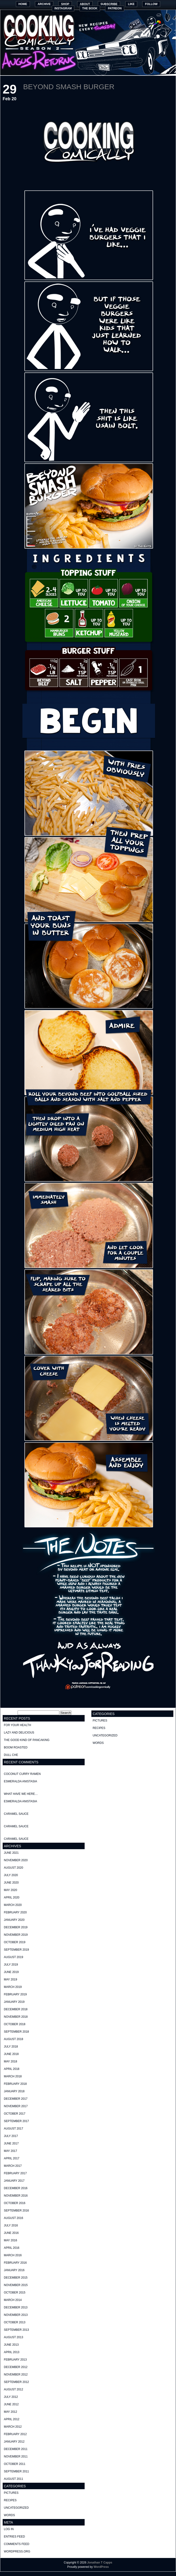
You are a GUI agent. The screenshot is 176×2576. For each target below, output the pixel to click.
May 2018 (10, 2061)
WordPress (101, 2567)
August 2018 (13, 2039)
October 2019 (14, 1942)
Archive (44, 4)
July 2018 (11, 2046)
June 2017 (11, 2143)
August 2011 (13, 2479)
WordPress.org (17, 2551)
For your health (17, 1725)
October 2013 (14, 2322)
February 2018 (15, 2084)
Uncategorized (16, 2507)
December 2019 (15, 1927)
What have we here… (21, 1794)
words (9, 2515)
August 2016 (13, 2218)
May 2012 (10, 2411)
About (85, 4)
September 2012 (16, 2382)
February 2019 (15, 1994)
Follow (151, 4)
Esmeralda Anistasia (20, 1781)
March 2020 (13, 1905)
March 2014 (13, 2300)
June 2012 (11, 2404)
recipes (10, 2500)
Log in (9, 2529)
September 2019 (16, 1949)
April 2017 (11, 2158)
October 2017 (14, 2113)
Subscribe (109, 4)
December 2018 (15, 2009)
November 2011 (16, 2456)
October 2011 (14, 2464)
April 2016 (11, 2247)
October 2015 (14, 2292)
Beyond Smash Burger (68, 87)
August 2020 (13, 1867)
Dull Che (11, 1755)
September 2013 (16, 2329)
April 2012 (11, 2419)
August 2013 (13, 2337)
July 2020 (11, 1875)
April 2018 (11, 2069)
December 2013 (15, 2307)
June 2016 (11, 2233)
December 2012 (15, 2367)
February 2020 (15, 1912)
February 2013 (15, 2359)
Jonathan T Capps (99, 2562)
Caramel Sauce (16, 1814)
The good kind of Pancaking (26, 1740)
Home (23, 4)
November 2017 (16, 2106)
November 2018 (16, 2016)
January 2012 (14, 2441)
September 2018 (16, 2031)
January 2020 (14, 1920)
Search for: (10, 1713)
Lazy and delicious (19, 1732)
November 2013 (16, 2315)
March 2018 (13, 2076)
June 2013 (11, 2344)
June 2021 (11, 1852)
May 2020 (10, 1890)
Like (131, 4)
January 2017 (14, 2180)
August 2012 (13, 2389)
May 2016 (10, 2240)
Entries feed (14, 2536)
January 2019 (14, 2002)
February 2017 (15, 2173)
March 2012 (13, 2426)
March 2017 (13, 2166)
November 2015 (16, 2285)
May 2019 (10, 1979)
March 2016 (13, 2255)
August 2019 (13, 1957)
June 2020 (11, 1882)
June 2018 (11, 2054)
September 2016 (16, 2210)
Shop (65, 4)
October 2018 (14, 2024)
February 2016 (15, 2262)
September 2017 (16, 2121)
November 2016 (16, 2195)
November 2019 (16, 1934)
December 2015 (15, 2277)
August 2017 (13, 2128)
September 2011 (16, 2471)
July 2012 (11, 2397)
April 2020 (11, 1897)
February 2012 (15, 2434)
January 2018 (14, 2091)
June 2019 (11, 1972)
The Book (89, 8)
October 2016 (14, 2203)
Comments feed (16, 2544)
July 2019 (11, 1964)
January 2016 (14, 2270)
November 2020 (16, 1860)
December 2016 (15, 2188)
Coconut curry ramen (22, 1774)
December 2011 (15, 2449)
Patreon (115, 8)
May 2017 (10, 2151)
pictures (11, 2492)
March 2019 (13, 1987)
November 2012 (16, 2374)
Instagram (63, 8)
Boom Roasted (15, 1747)
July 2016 (11, 2225)
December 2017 (15, 2098)
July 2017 (11, 2136)
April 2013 (11, 2352)
